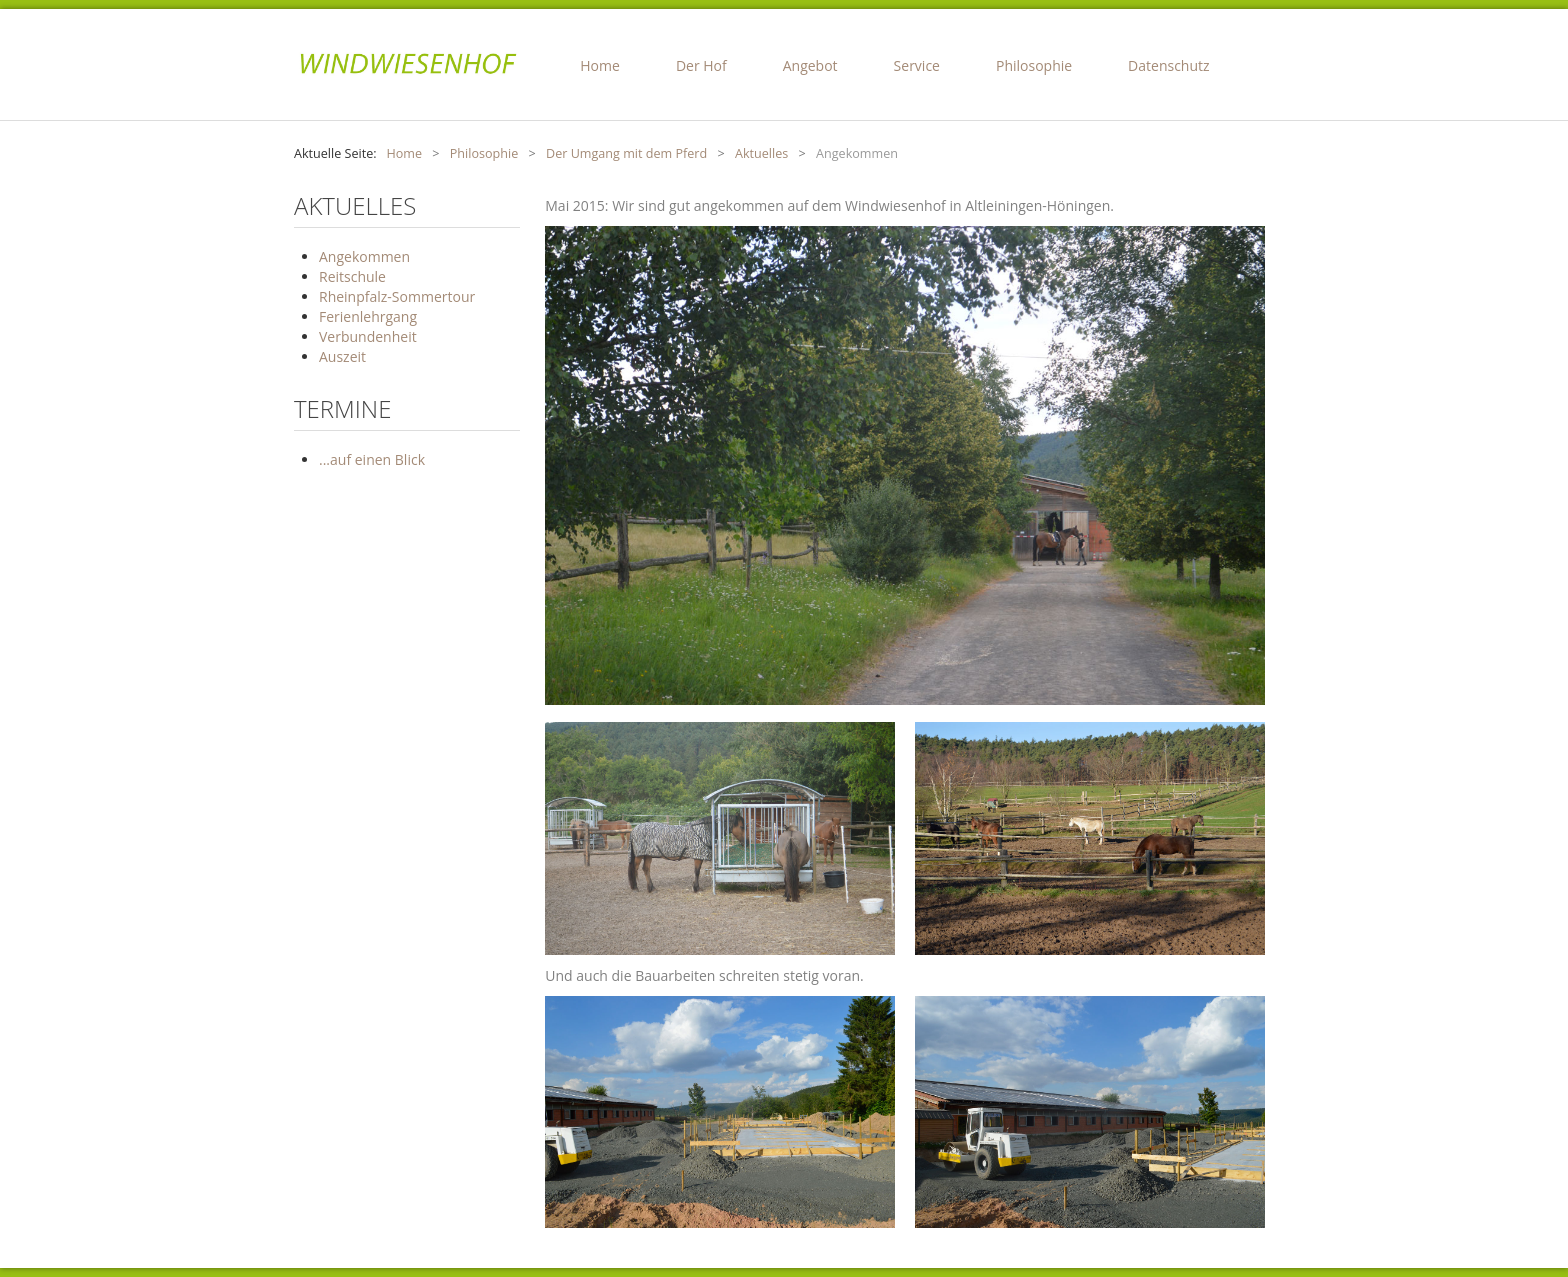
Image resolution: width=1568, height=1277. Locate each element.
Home (600, 65)
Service (917, 65)
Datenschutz (1168, 65)
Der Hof (701, 65)
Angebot (810, 65)
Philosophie (1034, 65)
